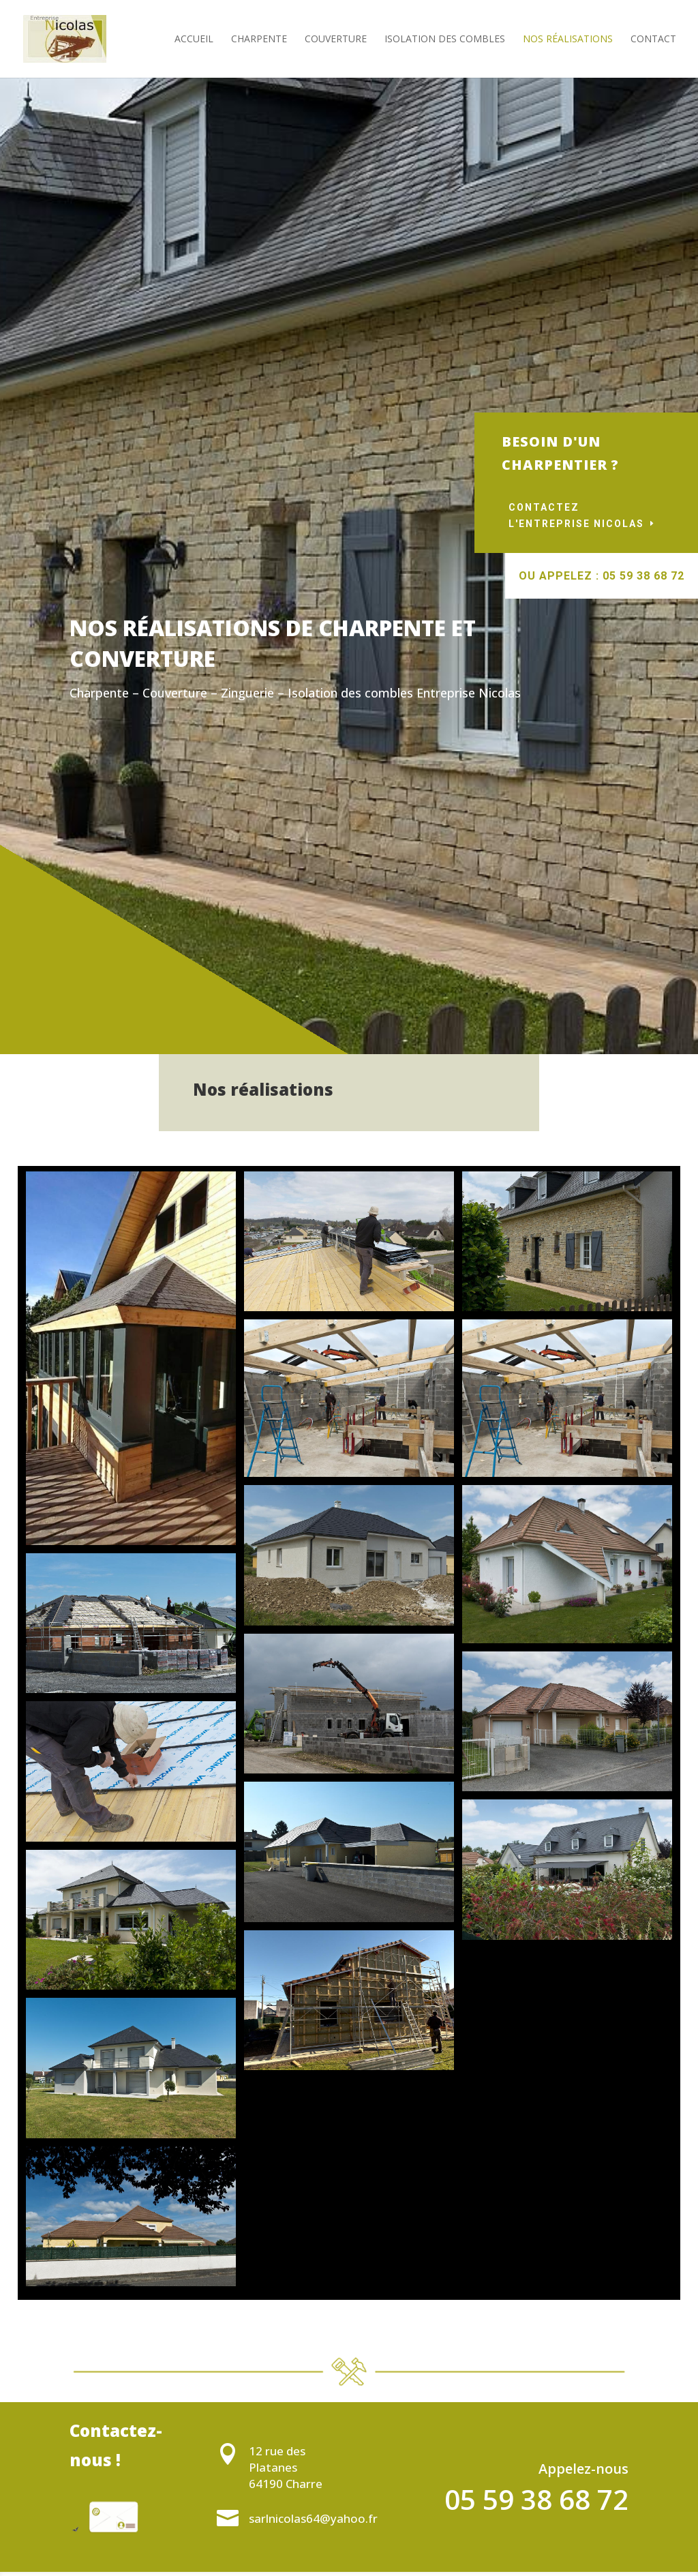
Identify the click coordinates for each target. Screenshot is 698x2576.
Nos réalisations (568, 39)
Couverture (336, 39)
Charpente (259, 39)
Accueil (193, 39)
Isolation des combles (444, 39)
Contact (653, 39)
